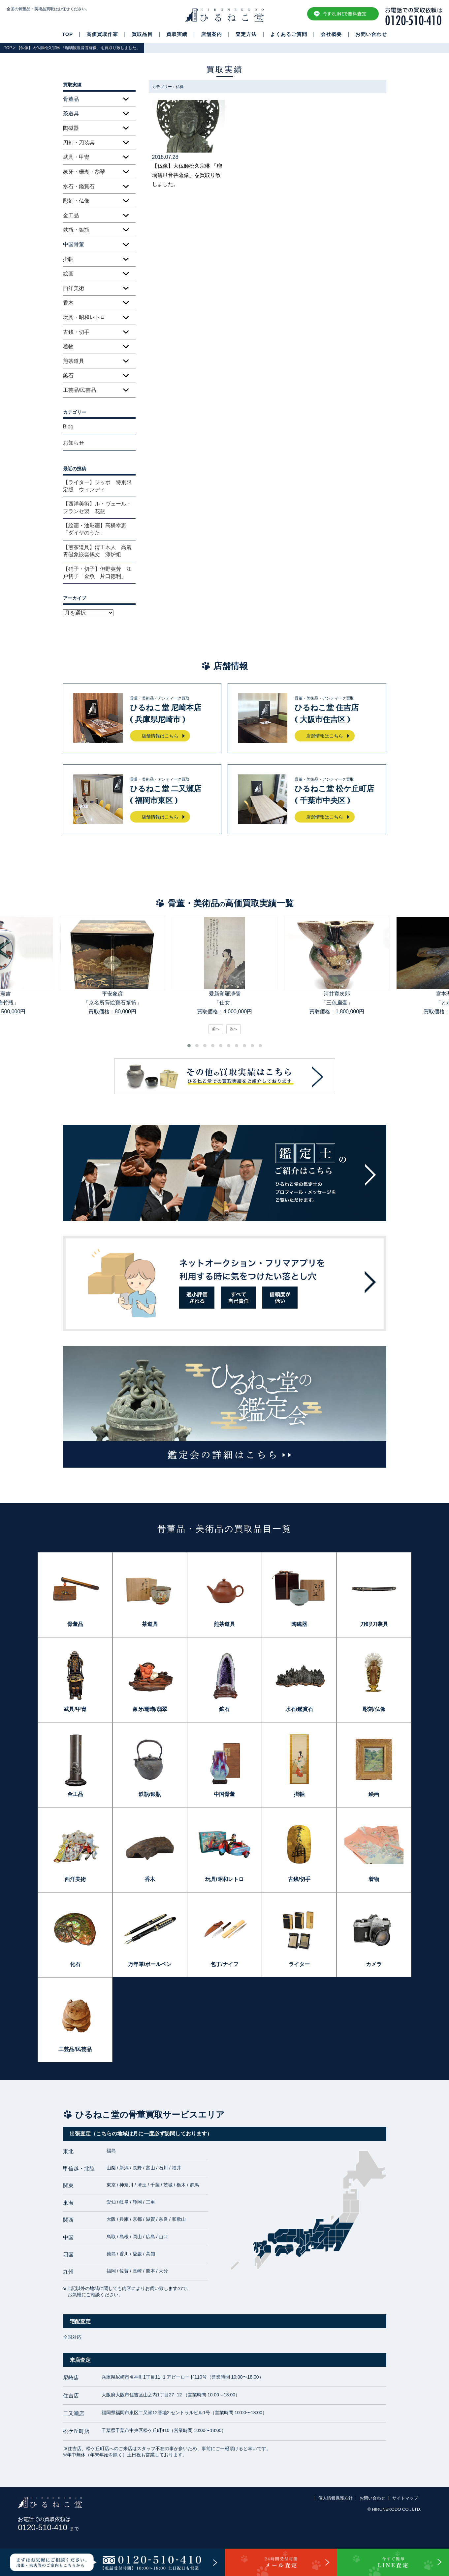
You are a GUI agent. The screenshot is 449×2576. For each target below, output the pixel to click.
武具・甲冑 (76, 157)
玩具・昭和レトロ (84, 317)
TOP (67, 34)
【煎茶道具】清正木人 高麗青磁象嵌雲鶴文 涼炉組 (97, 550)
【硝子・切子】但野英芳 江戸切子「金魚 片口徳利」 (97, 572)
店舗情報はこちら (160, 735)
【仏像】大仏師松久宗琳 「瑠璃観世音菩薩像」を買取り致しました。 (187, 175)
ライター (299, 1964)
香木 (68, 302)
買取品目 (142, 34)
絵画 (68, 273)
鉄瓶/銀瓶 (150, 1794)
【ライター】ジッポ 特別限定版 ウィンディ (97, 485)
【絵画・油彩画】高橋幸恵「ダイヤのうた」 (94, 529)
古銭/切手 (299, 1879)
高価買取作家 (102, 34)
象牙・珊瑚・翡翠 (84, 172)
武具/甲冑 (75, 1709)
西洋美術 (73, 288)
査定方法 (246, 34)
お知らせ (73, 443)
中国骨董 (224, 1794)
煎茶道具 (73, 361)
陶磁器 (71, 128)
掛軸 (68, 259)
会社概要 (331, 34)
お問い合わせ (371, 34)
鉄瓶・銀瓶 (76, 230)
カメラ (374, 1964)
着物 (68, 346)
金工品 (71, 215)
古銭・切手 (76, 332)
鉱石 (68, 375)
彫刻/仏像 (374, 1709)
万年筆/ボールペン (150, 1964)
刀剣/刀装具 (374, 1624)
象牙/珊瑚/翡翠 (150, 1709)
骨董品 (75, 1624)
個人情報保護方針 (335, 2498)
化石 (75, 1964)
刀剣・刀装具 (79, 142)
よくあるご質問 (288, 34)
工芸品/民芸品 (79, 390)
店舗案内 (211, 34)
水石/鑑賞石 (299, 1709)
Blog (68, 426)
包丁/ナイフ (224, 1964)
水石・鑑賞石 (79, 186)
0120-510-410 (48, 2527)
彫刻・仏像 (76, 201)
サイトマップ (405, 2498)
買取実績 (176, 34)
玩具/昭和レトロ (224, 1879)
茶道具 (150, 1624)
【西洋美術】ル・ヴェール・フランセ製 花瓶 (97, 507)
